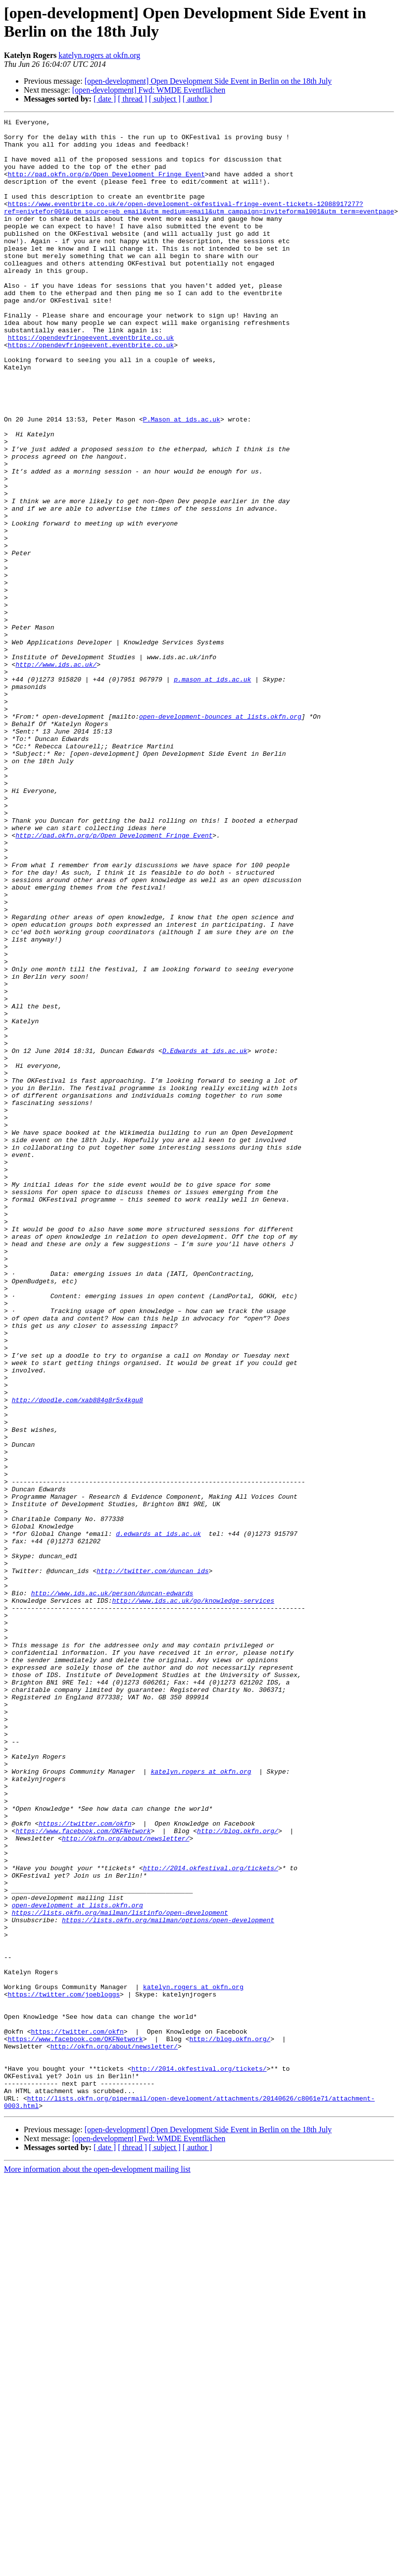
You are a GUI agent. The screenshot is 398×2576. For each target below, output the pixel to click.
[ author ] (197, 99)
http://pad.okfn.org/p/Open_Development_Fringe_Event (106, 185)
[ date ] (105, 99)
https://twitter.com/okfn (85, 2164)
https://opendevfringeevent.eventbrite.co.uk (91, 381)
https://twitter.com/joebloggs (64, 2370)
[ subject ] (165, 99)
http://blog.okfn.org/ (237, 2173)
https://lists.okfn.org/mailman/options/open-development (168, 2280)
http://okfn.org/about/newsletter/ (125, 2182)
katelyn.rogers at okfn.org (99, 55)
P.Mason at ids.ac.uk (181, 479)
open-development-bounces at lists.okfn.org (220, 836)
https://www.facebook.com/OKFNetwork (82, 2173)
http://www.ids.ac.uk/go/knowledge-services (193, 1897)
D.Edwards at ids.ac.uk (205, 1237)
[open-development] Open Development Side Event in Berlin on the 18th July (208, 81)
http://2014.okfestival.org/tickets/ (210, 2218)
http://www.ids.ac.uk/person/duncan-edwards (112, 1888)
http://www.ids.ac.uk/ (56, 774)
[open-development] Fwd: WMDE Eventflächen (148, 90)
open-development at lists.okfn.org (77, 2263)
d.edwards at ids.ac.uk (158, 1817)
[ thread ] (132, 99)
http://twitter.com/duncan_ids (152, 1861)
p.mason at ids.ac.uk (212, 792)
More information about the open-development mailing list (97, 2567)
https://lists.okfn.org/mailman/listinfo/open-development (120, 2271)
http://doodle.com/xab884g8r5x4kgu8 (77, 1656)
